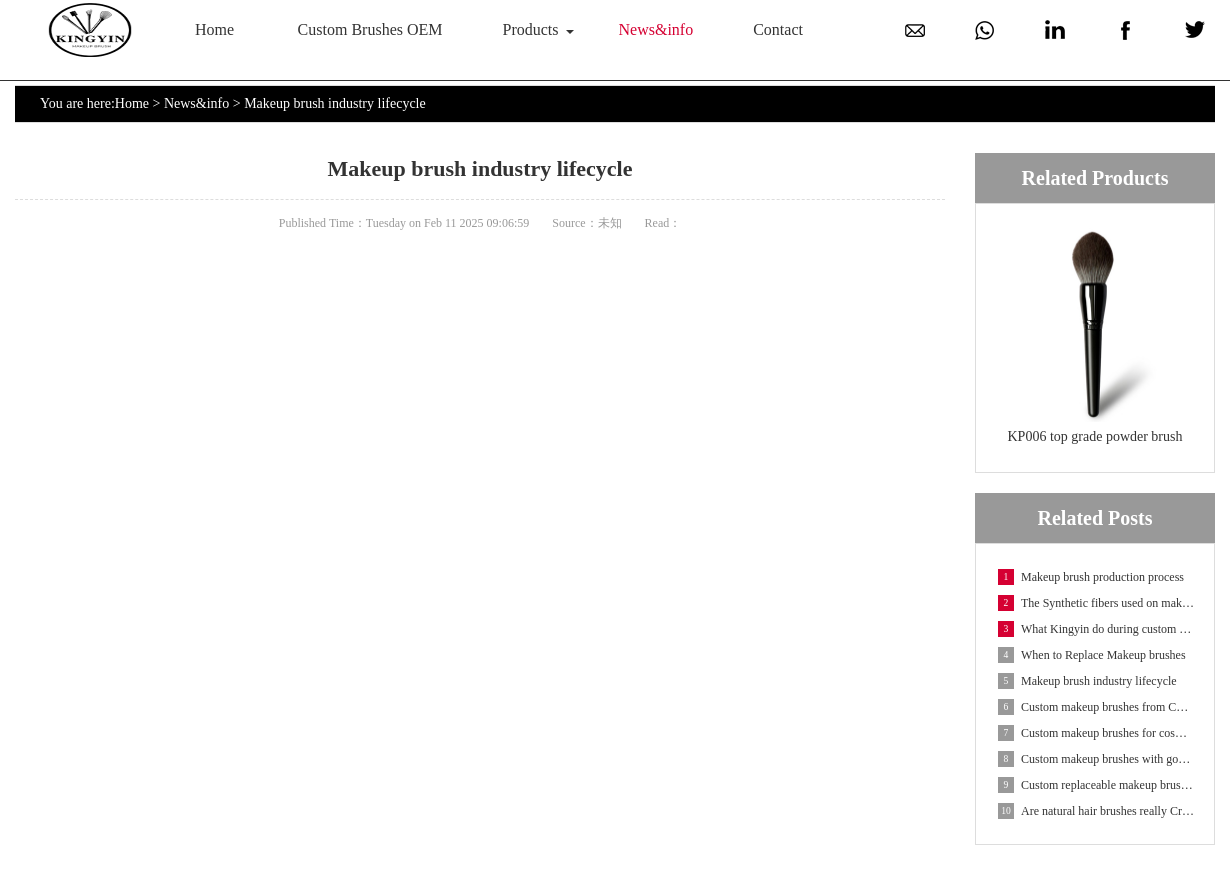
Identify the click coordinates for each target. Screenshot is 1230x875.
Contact (778, 29)
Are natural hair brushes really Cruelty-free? (1096, 811)
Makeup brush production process (1091, 577)
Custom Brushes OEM (370, 29)
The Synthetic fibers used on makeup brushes (1096, 603)
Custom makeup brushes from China (1096, 707)
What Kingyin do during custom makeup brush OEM (1096, 629)
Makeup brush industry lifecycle (1087, 681)
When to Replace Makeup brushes (1092, 655)
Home (214, 29)
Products (531, 29)
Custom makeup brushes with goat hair (1096, 759)
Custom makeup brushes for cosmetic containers (1096, 733)
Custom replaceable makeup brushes (1096, 785)
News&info (656, 29)
